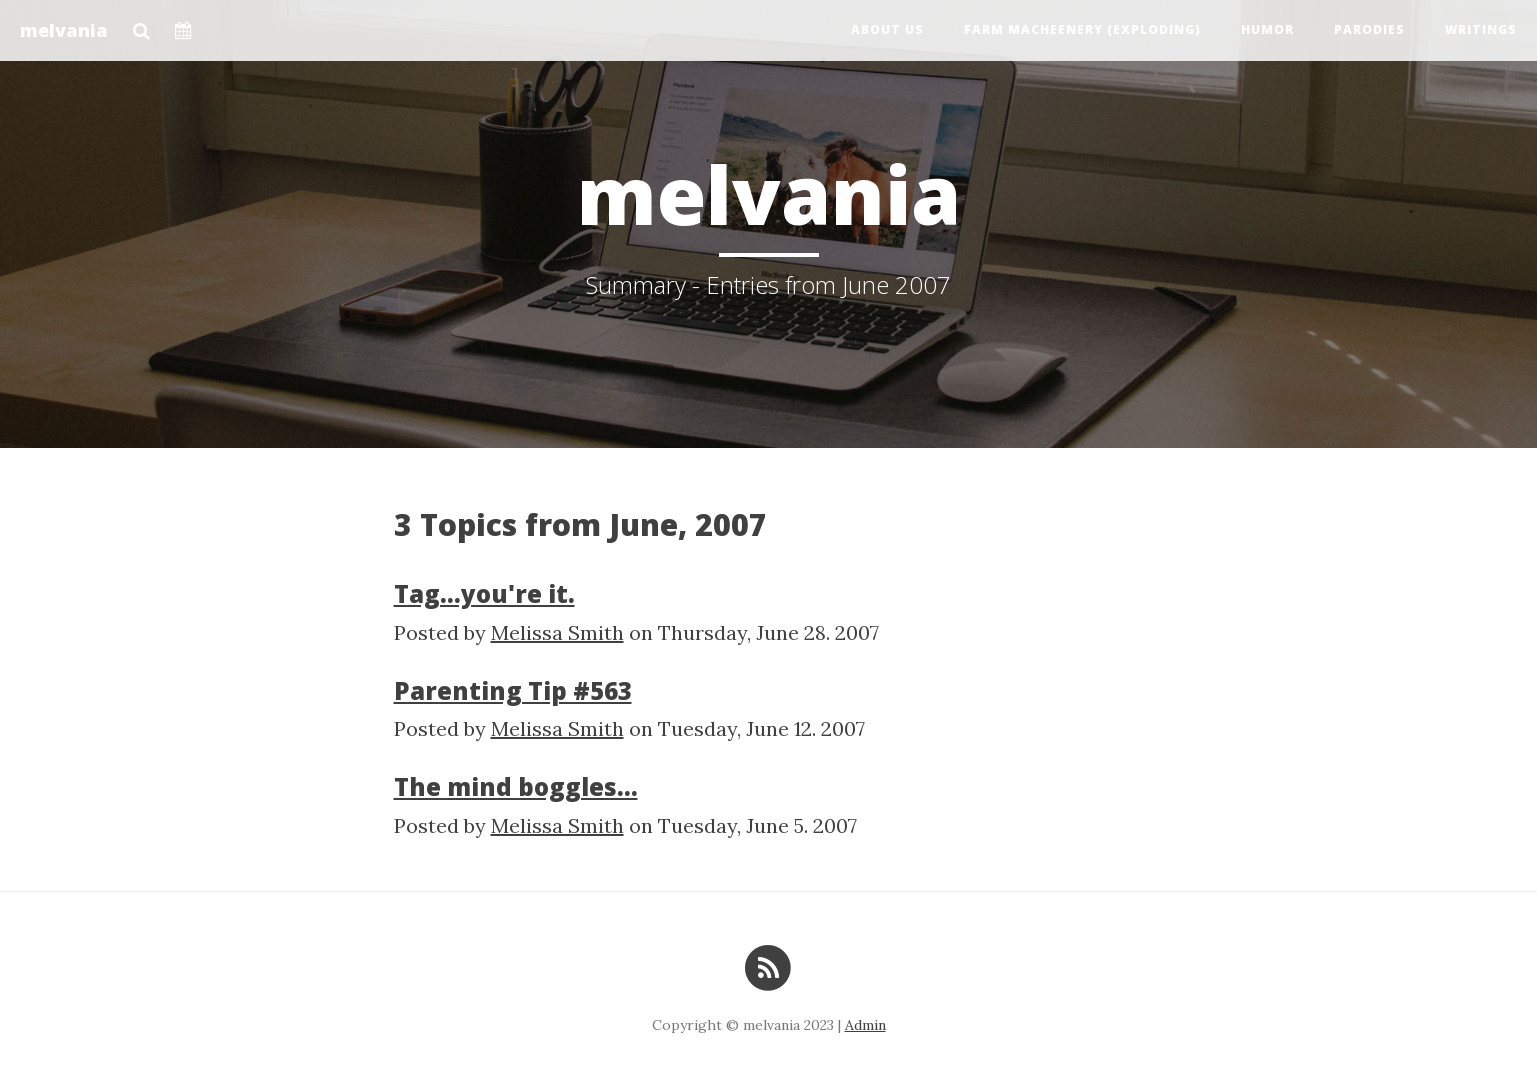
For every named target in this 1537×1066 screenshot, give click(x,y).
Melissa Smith (557, 632)
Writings (1481, 29)
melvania (64, 30)
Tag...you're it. (484, 593)
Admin (865, 1025)
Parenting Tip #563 (513, 690)
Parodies (1369, 29)
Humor (1267, 29)
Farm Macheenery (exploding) (1082, 29)
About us (887, 29)
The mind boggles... (516, 786)
